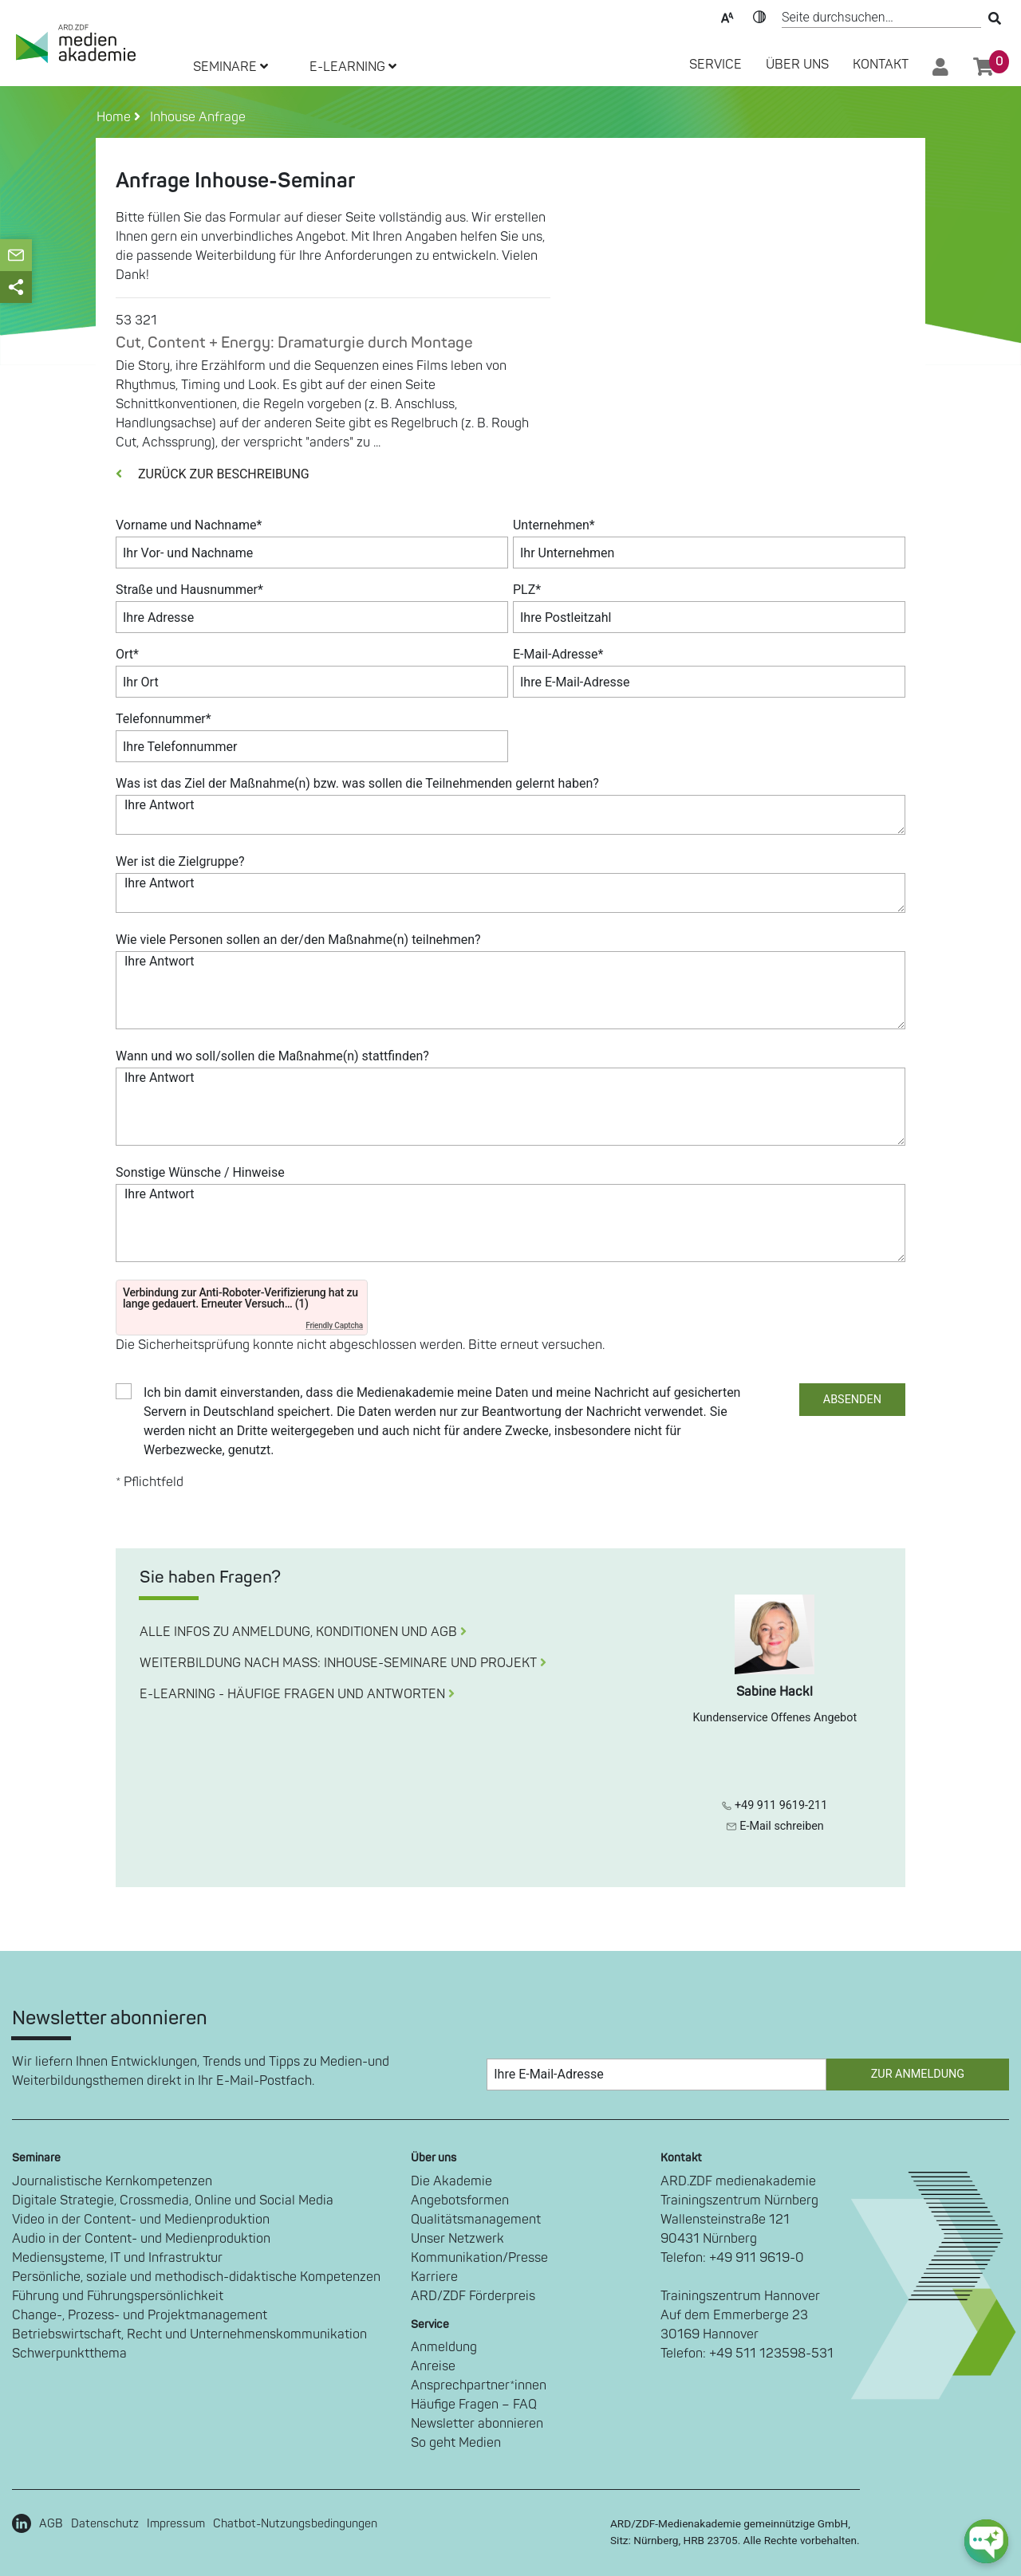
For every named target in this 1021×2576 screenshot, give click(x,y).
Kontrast (759, 16)
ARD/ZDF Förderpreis (473, 2296)
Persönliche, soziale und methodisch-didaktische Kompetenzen (196, 2277)
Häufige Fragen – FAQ (474, 2405)
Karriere (434, 2277)
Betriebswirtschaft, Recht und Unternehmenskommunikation (189, 2334)
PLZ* (527, 589)
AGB (51, 2524)
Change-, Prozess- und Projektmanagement (139, 2315)
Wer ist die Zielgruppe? (180, 861)
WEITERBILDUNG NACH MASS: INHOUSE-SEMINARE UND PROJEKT (343, 1663)
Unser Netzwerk (457, 2239)
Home (115, 117)
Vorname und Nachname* (189, 525)
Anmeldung (444, 2347)
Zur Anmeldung (917, 2074)
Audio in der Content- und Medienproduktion (141, 2239)
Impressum (176, 2524)
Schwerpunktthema (69, 2354)
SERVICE (715, 65)
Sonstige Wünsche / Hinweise (200, 1172)
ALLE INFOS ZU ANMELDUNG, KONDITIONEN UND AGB (303, 1632)
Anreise (433, 2366)
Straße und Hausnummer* (189, 589)
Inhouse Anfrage (195, 117)
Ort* (127, 654)
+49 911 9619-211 (774, 1805)
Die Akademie (451, 2181)
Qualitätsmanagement (476, 2220)
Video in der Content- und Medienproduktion (141, 2220)
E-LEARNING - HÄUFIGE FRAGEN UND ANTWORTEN (297, 1694)
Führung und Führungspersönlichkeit (117, 2296)
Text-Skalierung (727, 16)
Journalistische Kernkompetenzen (112, 2181)
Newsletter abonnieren (477, 2424)
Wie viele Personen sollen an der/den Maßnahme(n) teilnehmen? (298, 939)
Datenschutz (105, 2524)
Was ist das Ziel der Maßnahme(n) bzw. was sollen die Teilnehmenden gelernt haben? (357, 783)
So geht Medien (456, 2443)
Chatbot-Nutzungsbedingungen (295, 2524)
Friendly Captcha (334, 1325)
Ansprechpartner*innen (478, 2385)
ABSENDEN (852, 1399)
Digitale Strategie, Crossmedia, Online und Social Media (172, 2200)
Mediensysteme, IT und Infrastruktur (117, 2258)
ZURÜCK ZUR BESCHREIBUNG (212, 474)
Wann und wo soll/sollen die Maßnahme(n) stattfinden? (272, 1056)
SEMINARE (230, 67)
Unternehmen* (554, 525)
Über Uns (797, 65)
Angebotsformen (460, 2200)
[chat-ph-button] (986, 2541)
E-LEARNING (352, 67)
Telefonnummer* (163, 718)
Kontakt (881, 65)
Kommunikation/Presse (479, 2258)
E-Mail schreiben (775, 1826)
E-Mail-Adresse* (558, 654)
